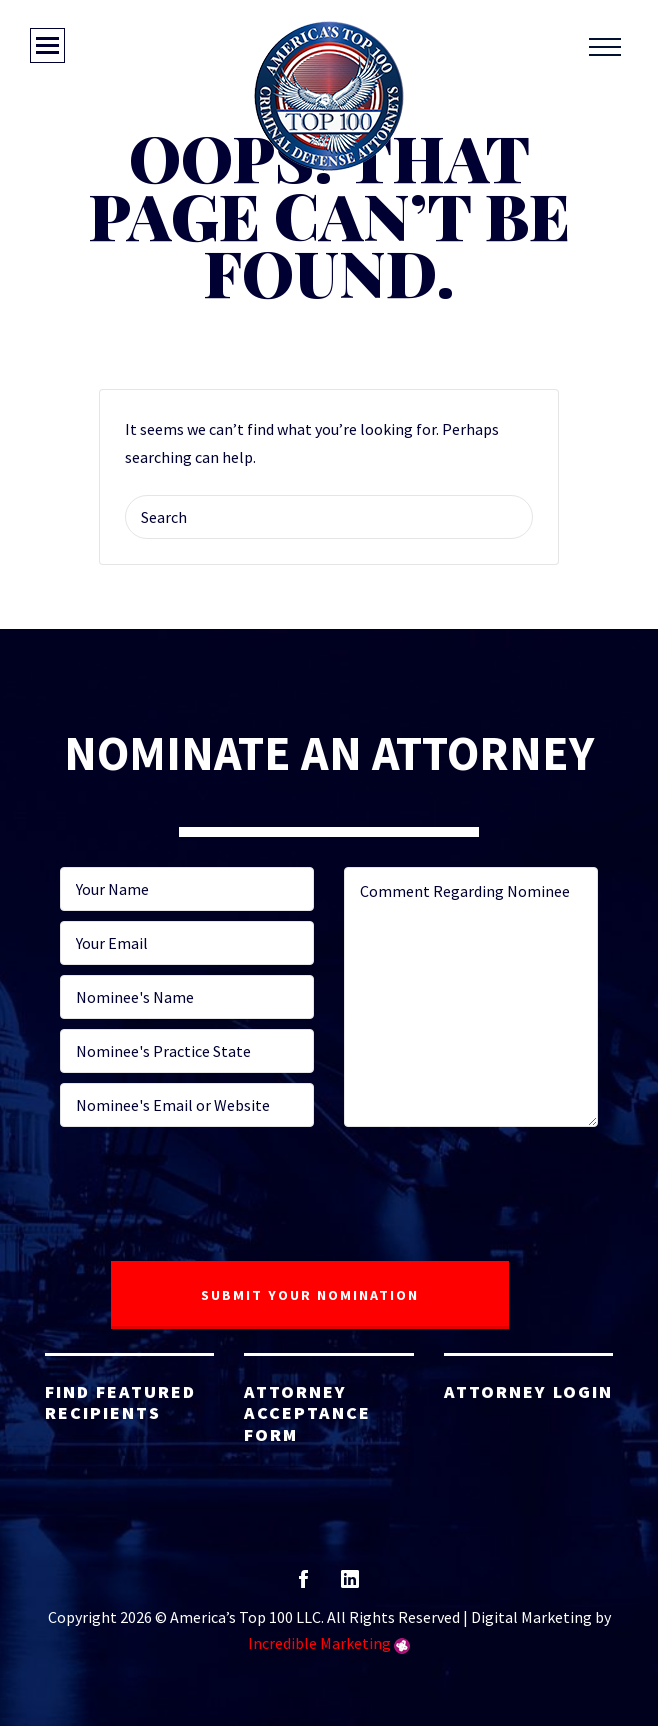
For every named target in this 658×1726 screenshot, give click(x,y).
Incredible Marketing (319, 1643)
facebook (303, 1585)
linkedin (350, 1585)
